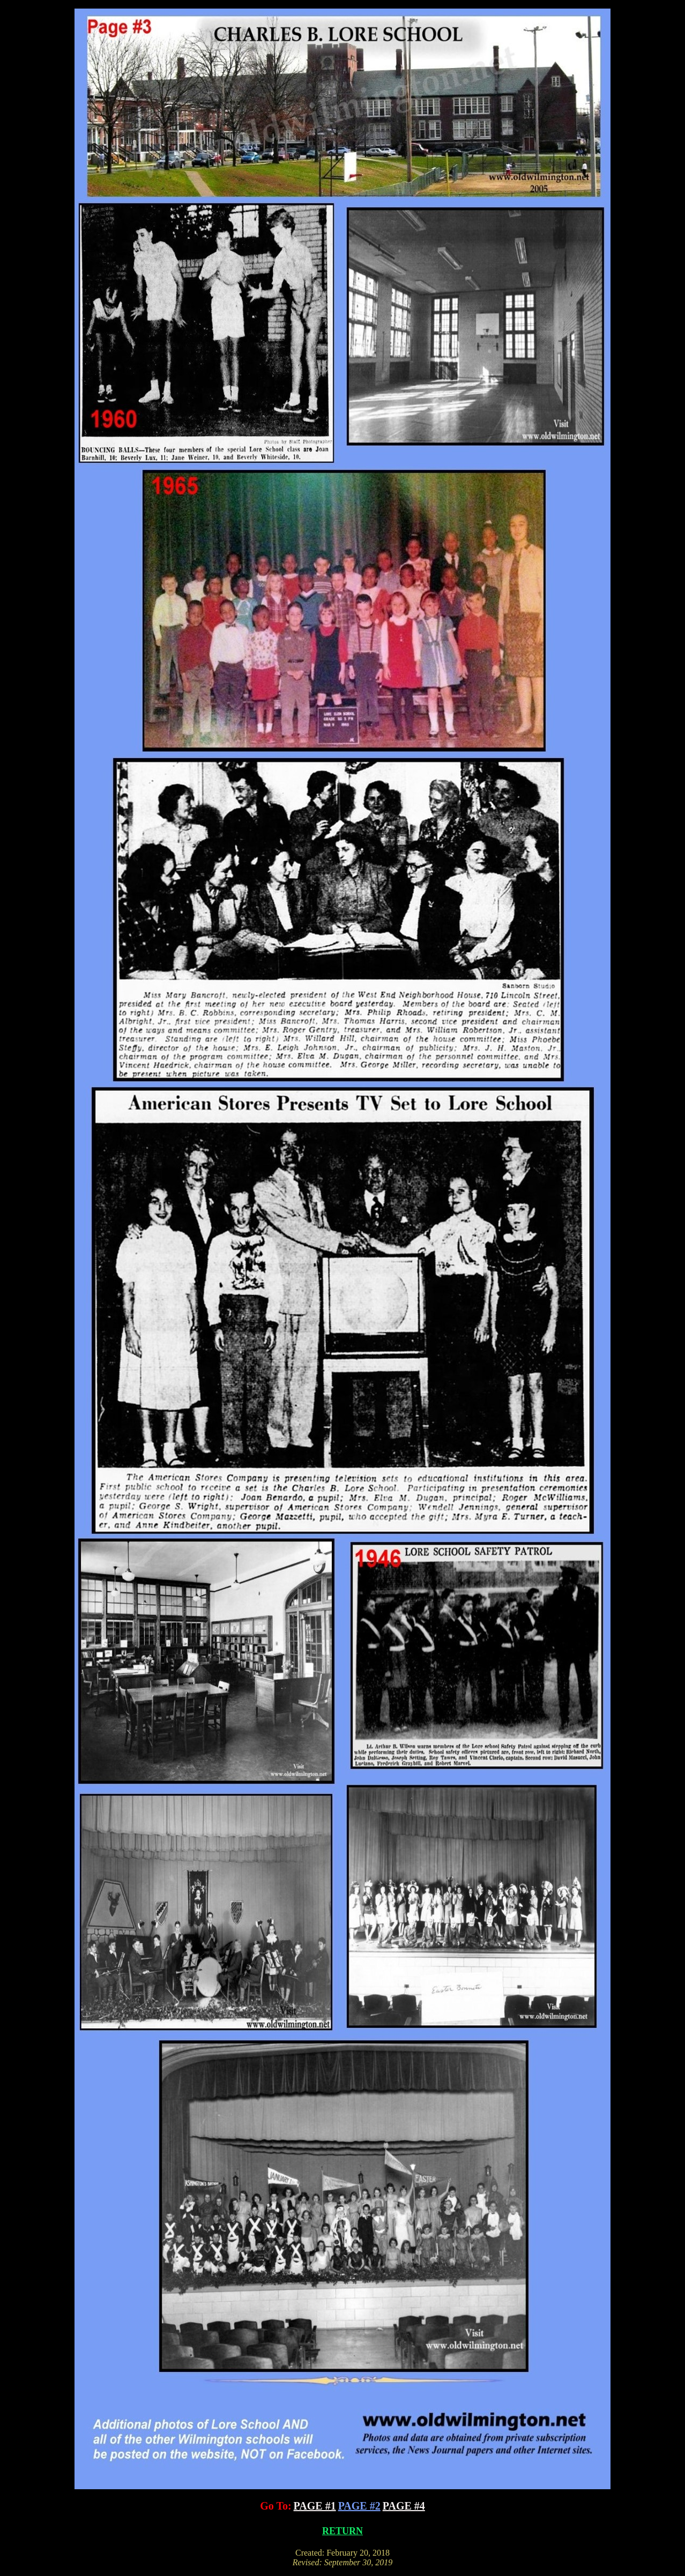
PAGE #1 (315, 2506)
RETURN (342, 2531)
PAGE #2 (359, 2506)
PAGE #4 (404, 2506)
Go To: (275, 2506)
